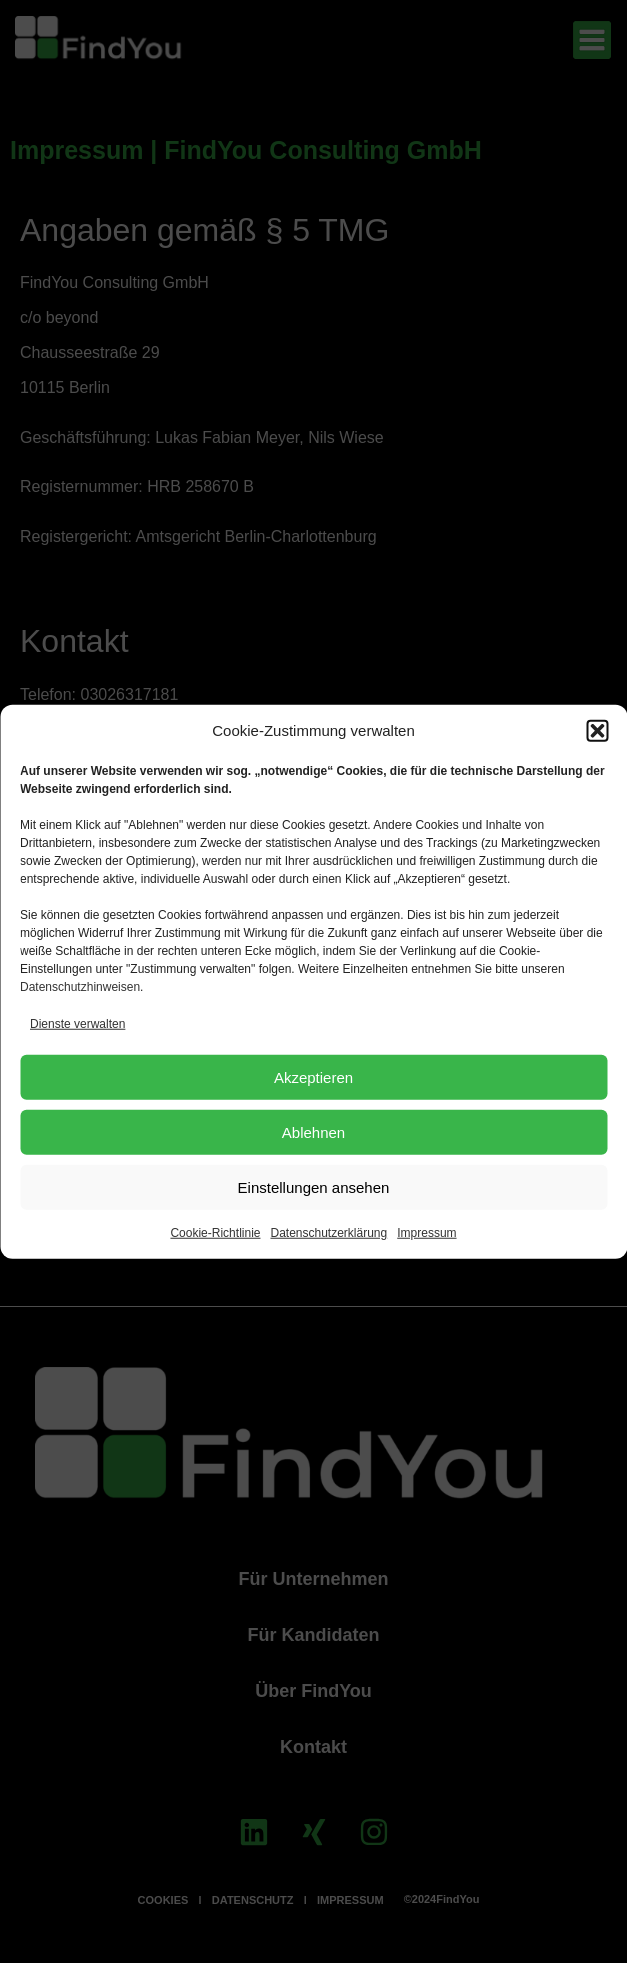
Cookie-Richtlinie (215, 1233)
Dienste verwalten (77, 1024)
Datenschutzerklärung (328, 1233)
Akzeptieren (313, 1076)
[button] (597, 731)
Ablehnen (313, 1131)
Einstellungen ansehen (314, 1186)
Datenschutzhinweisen (80, 987)
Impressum (426, 1233)
